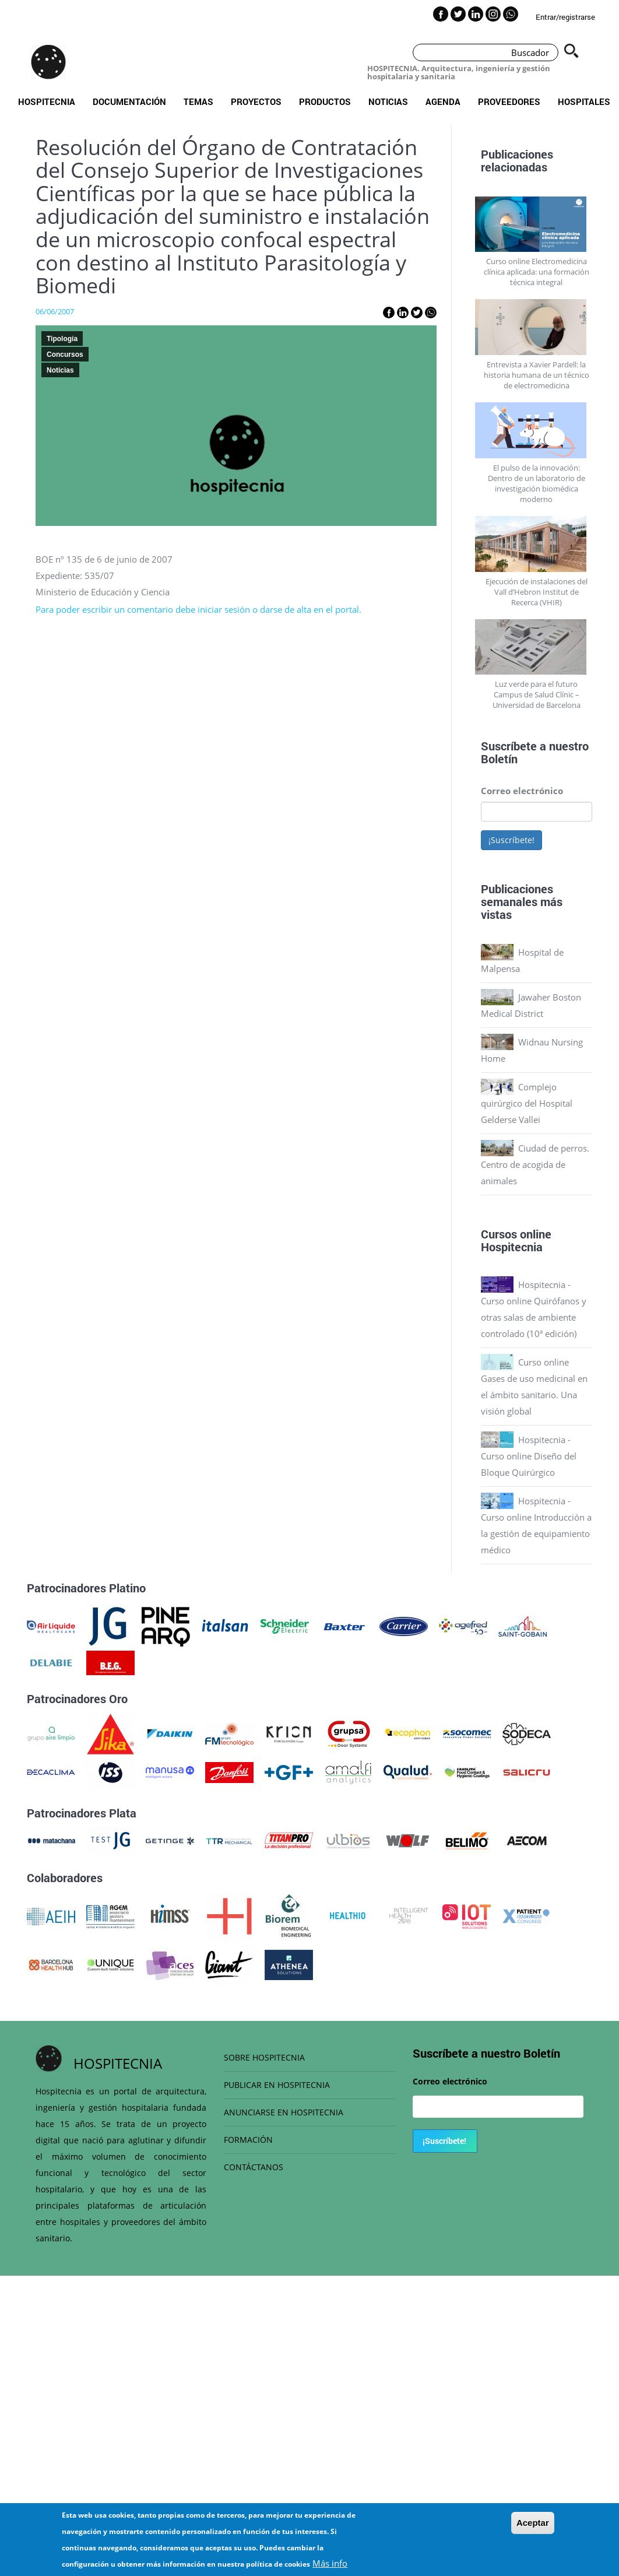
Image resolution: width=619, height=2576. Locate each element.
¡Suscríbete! (511, 839)
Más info (329, 2568)
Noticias (388, 101)
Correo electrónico (522, 790)
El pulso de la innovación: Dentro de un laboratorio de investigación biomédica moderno (536, 483)
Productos (325, 101)
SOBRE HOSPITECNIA (264, 2057)
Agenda (442, 101)
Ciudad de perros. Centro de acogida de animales (535, 1164)
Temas (198, 101)
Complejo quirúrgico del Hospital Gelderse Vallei (526, 1103)
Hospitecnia (46, 101)
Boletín (499, 758)
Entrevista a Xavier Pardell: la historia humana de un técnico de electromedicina (536, 375)
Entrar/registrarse (565, 17)
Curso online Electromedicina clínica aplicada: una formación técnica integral (536, 271)
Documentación (129, 101)
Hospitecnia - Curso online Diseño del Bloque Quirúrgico (528, 1456)
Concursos (65, 354)
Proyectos (256, 101)
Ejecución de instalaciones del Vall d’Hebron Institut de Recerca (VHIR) (537, 592)
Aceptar (532, 2527)
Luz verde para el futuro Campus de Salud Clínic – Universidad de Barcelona (537, 694)
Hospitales (584, 101)
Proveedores (509, 101)
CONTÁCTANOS (253, 2167)
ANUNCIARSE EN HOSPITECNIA (283, 2112)
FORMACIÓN (248, 2139)
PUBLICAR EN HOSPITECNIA (277, 2084)
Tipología (62, 339)
